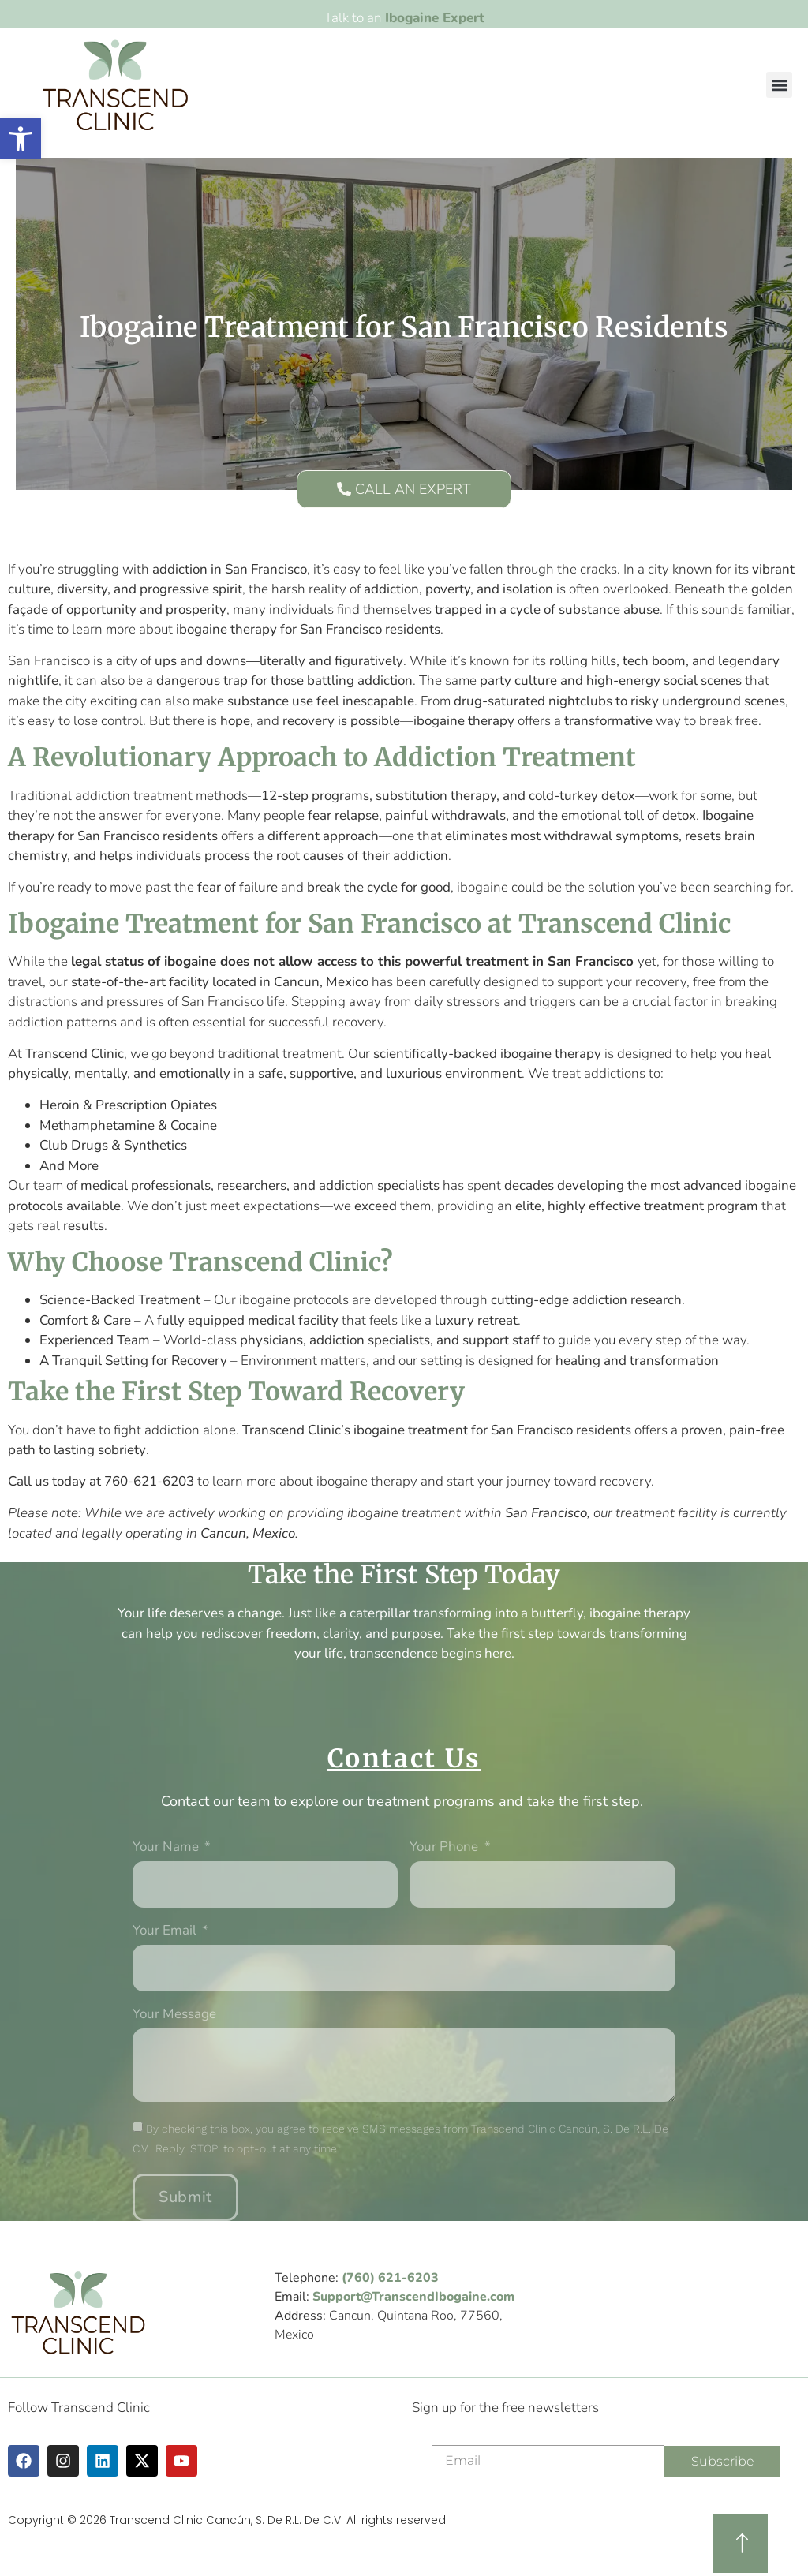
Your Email (166, 1931)
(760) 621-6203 (390, 2277)
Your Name (167, 1848)
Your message (174, 2015)
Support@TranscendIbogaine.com (413, 2296)
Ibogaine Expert (434, 18)
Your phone (445, 1848)
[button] (779, 85)
